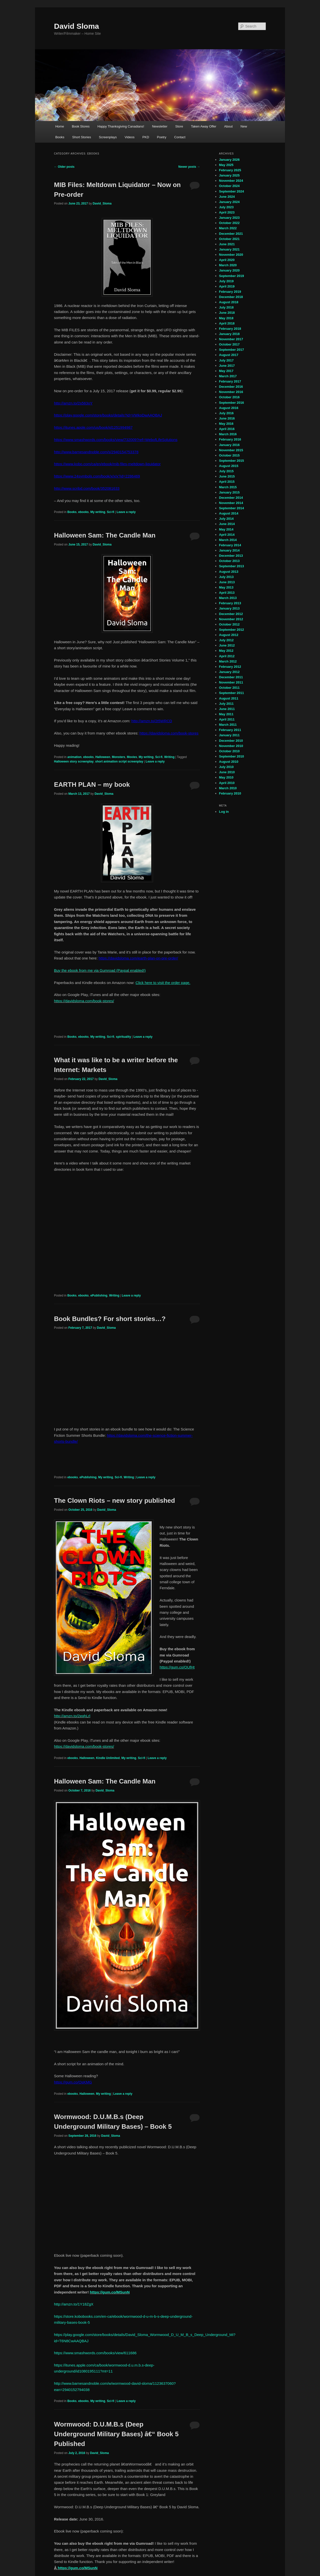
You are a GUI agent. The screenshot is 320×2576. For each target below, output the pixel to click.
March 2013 (228, 598)
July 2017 (226, 360)
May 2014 (226, 529)
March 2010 (228, 788)
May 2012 (226, 650)
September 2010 (231, 756)
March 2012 (228, 661)
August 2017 (228, 355)
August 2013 (228, 572)
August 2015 (228, 466)
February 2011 (230, 730)
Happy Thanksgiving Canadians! (121, 126)
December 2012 (231, 614)
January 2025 (229, 175)
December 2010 (231, 740)
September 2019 (231, 276)
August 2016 (228, 408)
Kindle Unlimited (108, 1758)
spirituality (123, 1036)
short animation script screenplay (119, 761)
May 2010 (226, 777)
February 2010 (230, 793)
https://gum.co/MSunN (110, 2292)
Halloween (102, 757)
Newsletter (159, 126)
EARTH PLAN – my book (92, 784)
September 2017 (231, 350)
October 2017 (229, 344)
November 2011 (231, 682)
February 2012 (230, 666)
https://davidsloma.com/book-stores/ (84, 1001)
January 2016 (229, 445)
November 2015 (231, 450)
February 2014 (230, 545)
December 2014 (231, 498)
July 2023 (226, 207)
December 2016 (231, 386)
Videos (130, 137)
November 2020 (231, 254)
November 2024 (231, 180)
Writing (169, 757)
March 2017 (228, 376)
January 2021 (229, 249)
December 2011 (231, 677)
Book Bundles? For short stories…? (110, 1318)
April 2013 (226, 592)
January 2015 (229, 492)
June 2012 (227, 645)
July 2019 (226, 281)
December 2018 (231, 297)
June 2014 (227, 524)
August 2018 (228, 302)
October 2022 (229, 223)
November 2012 (231, 619)
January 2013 (229, 608)
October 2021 (229, 239)
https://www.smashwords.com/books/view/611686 (95, 2353)
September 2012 (231, 630)
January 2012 (229, 672)
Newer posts (189, 166)
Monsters (118, 757)
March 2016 (228, 434)
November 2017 (231, 339)
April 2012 (226, 656)
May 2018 (226, 318)
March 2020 (228, 265)
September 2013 (231, 566)
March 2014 (228, 540)
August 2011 (228, 698)
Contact (180, 137)
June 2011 (227, 709)
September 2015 (231, 460)
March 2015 (228, 487)
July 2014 (226, 518)
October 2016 (229, 397)
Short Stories (81, 137)
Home (59, 126)
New (243, 126)
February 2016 (230, 439)
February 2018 (230, 328)
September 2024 (231, 191)
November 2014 (231, 503)
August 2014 (228, 513)
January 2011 (229, 735)
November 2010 (231, 746)
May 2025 (226, 165)
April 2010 (226, 783)
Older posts (64, 166)
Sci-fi (110, 512)
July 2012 (226, 640)
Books (59, 137)
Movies (132, 757)
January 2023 (229, 218)
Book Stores (81, 126)
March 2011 (228, 724)
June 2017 (227, 366)
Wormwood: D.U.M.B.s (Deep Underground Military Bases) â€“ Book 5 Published (116, 2434)
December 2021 (231, 234)
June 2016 (227, 418)
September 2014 (231, 508)
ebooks (83, 512)
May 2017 (226, 371)
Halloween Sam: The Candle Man (105, 535)
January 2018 (229, 334)
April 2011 (226, 719)
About (228, 126)
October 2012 (229, 624)
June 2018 (227, 312)
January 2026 (229, 160)
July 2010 (226, 767)
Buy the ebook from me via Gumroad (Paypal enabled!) (100, 970)
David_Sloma (102, 203)
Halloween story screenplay (74, 761)
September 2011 (231, 693)
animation (74, 757)
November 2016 (231, 392)
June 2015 (227, 476)
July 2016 (226, 413)
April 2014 (226, 534)
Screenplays (108, 137)
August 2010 (228, 762)
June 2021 (227, 244)
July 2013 (226, 577)
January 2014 (229, 550)
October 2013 (229, 561)
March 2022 (228, 228)
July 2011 (226, 704)
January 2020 (229, 270)
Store (179, 126)
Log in (224, 812)
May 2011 (226, 714)
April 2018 (226, 323)
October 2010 (229, 751)
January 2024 (229, 202)
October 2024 (229, 186)
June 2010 (227, 772)
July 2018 (226, 307)
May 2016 (226, 424)
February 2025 (230, 170)
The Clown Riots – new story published (114, 1500)
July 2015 (226, 471)
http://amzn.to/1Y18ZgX (74, 2304)
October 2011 (229, 688)
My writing (97, 512)
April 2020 (226, 260)
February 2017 (230, 381)
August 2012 (228, 635)
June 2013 (227, 582)
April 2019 (226, 286)
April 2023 (226, 212)
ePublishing (98, 1295)
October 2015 (229, 455)
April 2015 (226, 482)
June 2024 (227, 196)
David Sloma (76, 26)
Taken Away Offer (203, 126)
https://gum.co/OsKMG (73, 2082)
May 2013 (226, 587)
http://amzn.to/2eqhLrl (72, 1716)
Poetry (161, 137)
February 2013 (230, 603)
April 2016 (226, 429)
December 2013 (231, 556)
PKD (145, 137)
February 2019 (230, 292)
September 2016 (231, 402)
